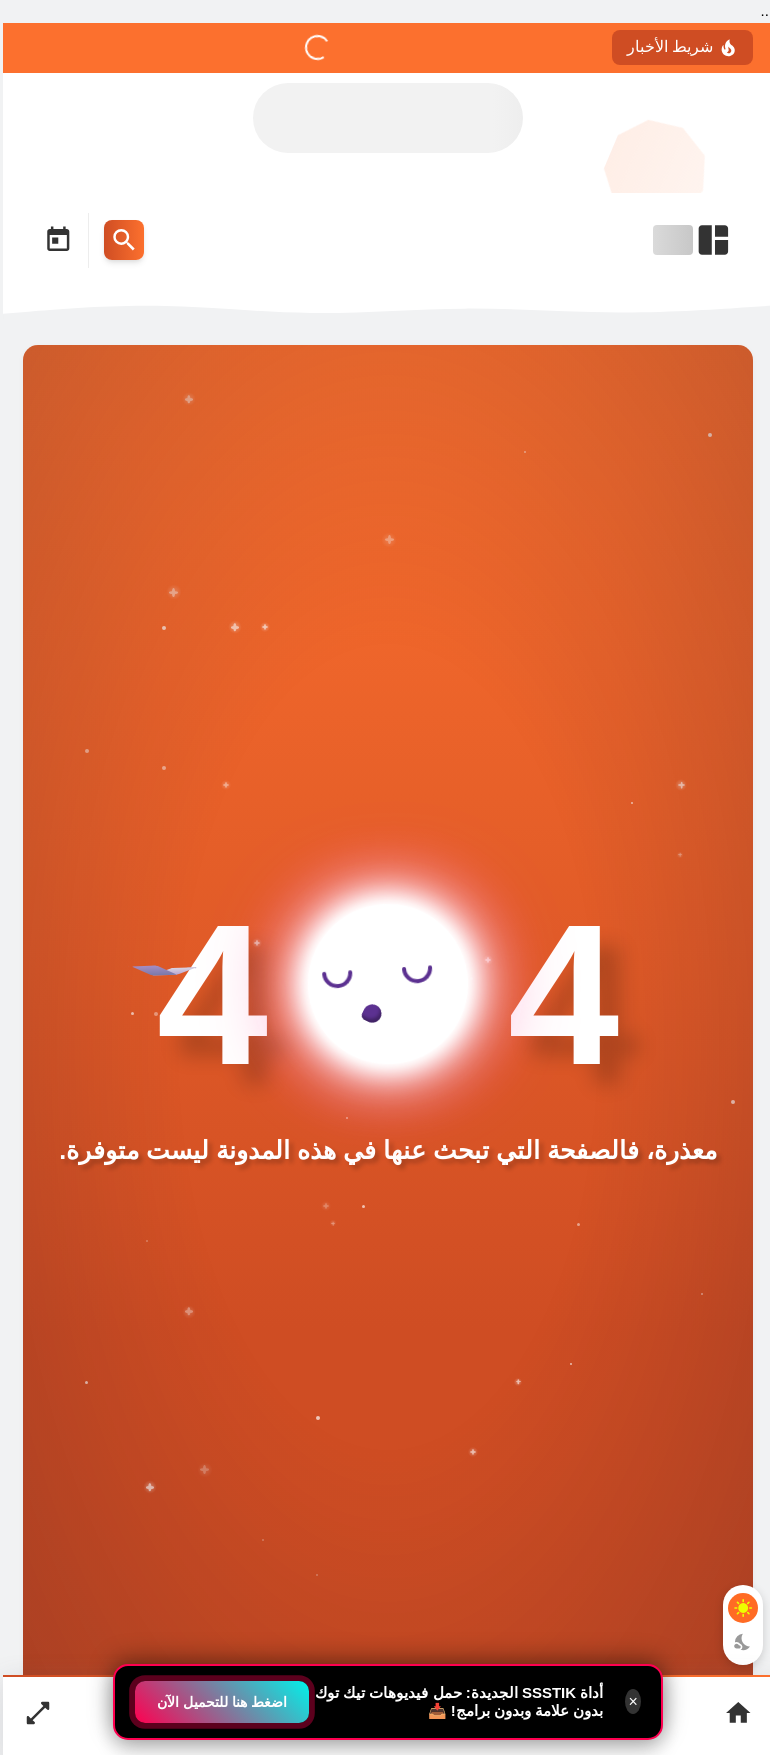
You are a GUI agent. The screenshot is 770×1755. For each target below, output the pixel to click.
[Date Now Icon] (55, 240)
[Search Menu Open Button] (121, 240)
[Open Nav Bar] (690, 240)
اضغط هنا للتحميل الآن (219, 1702)
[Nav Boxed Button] (35, 1715)
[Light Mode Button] (740, 1608)
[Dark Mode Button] (740, 1642)
